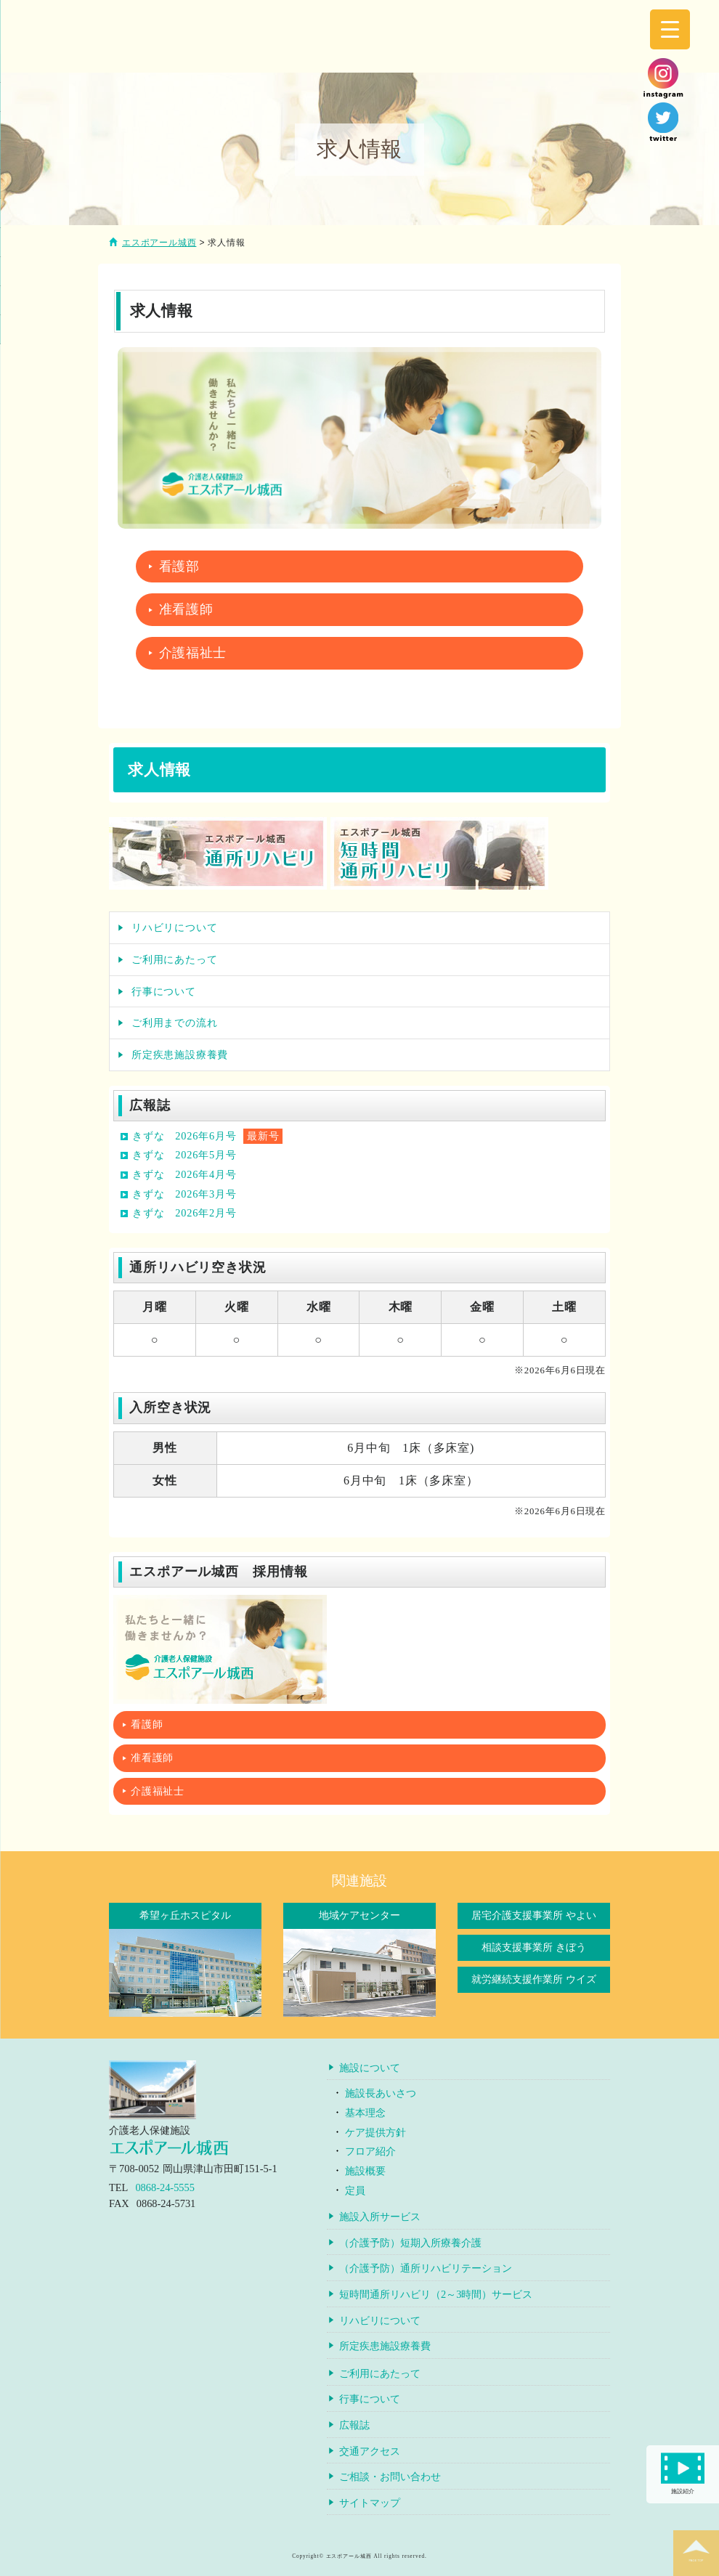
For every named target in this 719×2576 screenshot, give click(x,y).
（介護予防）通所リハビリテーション (425, 2268)
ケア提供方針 (375, 2132)
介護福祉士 (193, 653)
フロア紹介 (370, 2151)
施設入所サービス (380, 2216)
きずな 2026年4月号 (184, 1174)
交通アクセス (369, 2451)
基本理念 (365, 2112)
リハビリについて (174, 927)
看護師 (147, 1724)
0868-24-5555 (165, 2187)
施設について (369, 2067)
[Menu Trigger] (670, 29)
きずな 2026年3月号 (184, 1194)
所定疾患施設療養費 (179, 1054)
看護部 (179, 566)
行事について (163, 991)
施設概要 (365, 2171)
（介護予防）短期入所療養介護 (410, 2242)
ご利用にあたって (174, 959)
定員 (355, 2190)
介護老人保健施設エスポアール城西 (254, 38)
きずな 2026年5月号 (184, 1155)
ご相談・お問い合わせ (390, 2476)
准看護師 (186, 609)
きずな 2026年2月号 (184, 1213)
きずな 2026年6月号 (184, 1136)
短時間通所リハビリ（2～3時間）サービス (435, 2294)
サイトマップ (369, 2502)
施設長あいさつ (380, 2093)
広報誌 (354, 2425)
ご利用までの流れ (174, 1022)
